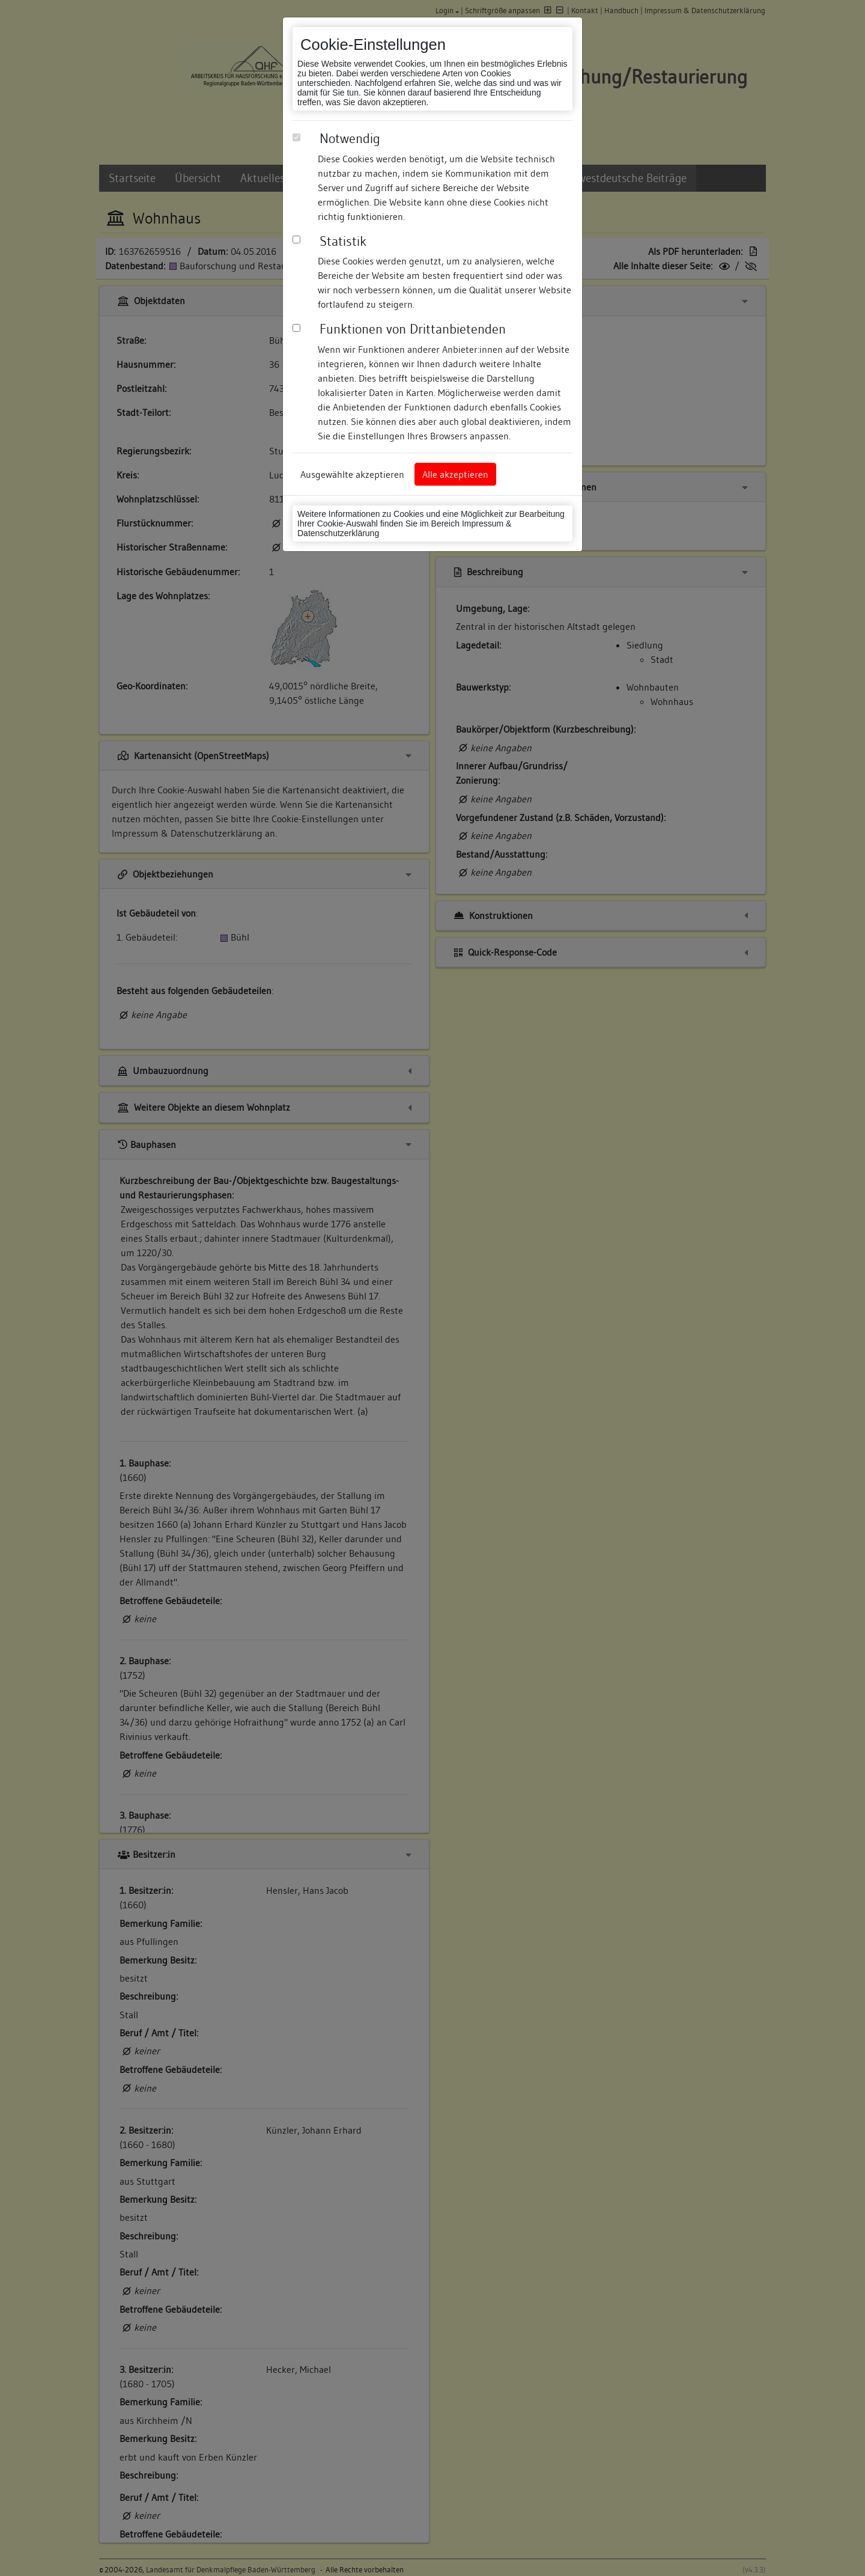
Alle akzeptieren (455, 474)
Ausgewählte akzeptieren (352, 474)
